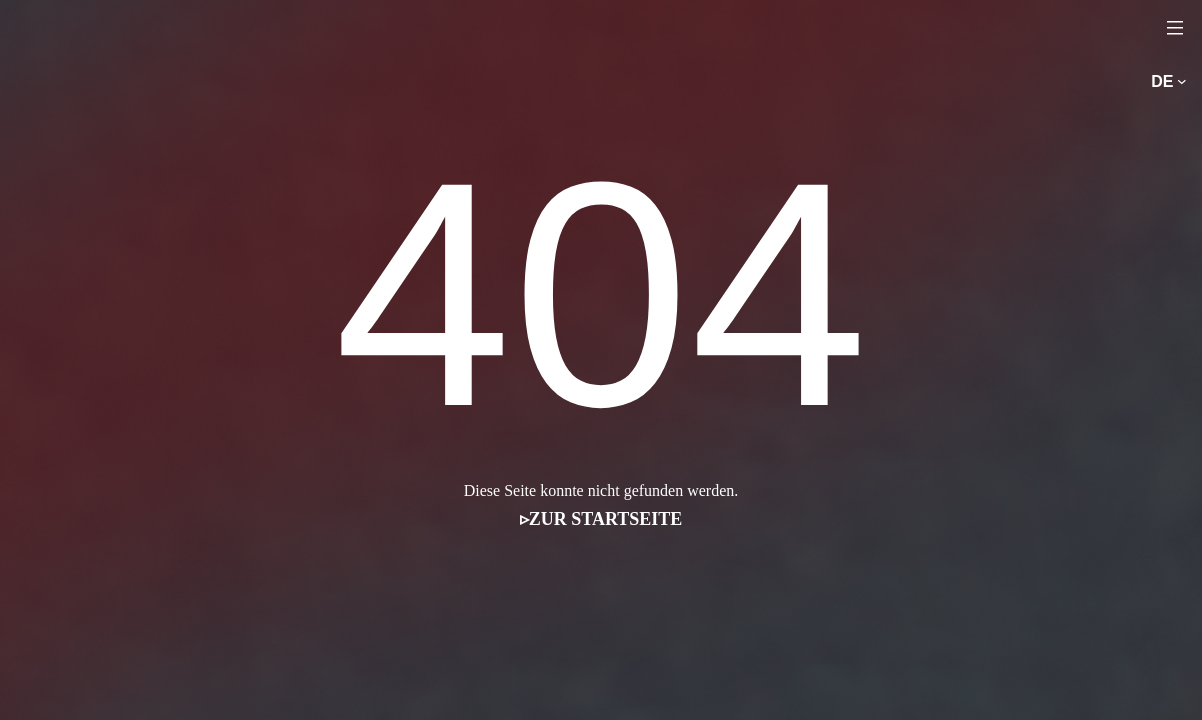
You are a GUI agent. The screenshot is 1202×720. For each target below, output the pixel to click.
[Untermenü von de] (1182, 82)
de (1162, 81)
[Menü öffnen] (1175, 27)
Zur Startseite (606, 519)
